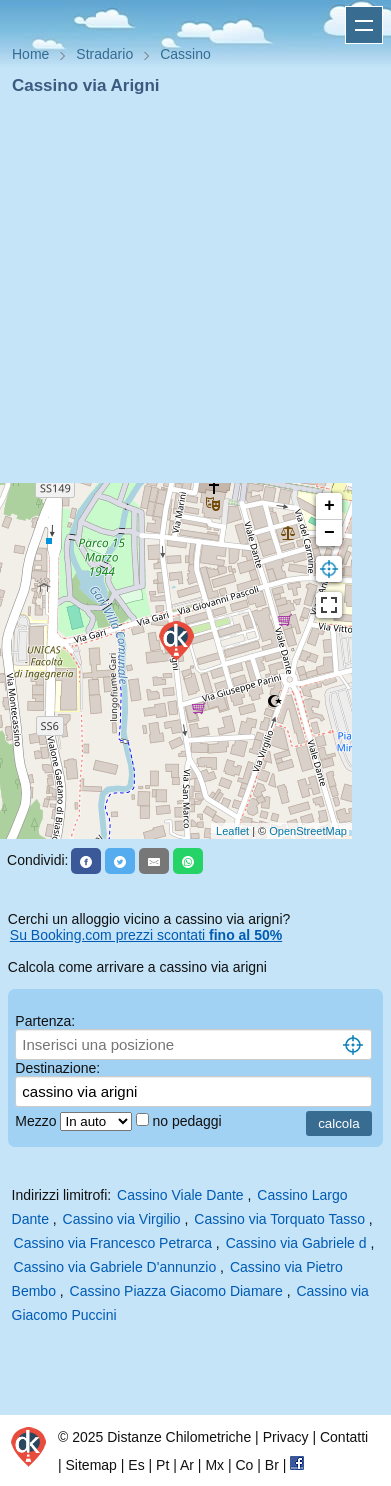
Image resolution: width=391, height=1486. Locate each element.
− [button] (329, 533)
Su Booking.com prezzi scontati (146, 935)
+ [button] (329, 506)
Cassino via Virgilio (122, 1219)
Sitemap (91, 1465)
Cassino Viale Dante (180, 1195)
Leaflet (232, 831)
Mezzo (37, 1121)
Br (272, 1465)
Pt (162, 1465)
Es (136, 1465)
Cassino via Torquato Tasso (279, 1219)
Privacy (286, 1437)
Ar (187, 1465)
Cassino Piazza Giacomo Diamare (176, 1291)
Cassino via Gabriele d (296, 1243)
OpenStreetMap (308, 831)
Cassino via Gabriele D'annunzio (115, 1267)
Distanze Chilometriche (179, 1437)
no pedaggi (188, 1121)
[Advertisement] (187, 295)
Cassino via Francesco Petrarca (113, 1243)
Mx (214, 1465)
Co (244, 1465)
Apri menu (364, 25)
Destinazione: (57, 1068)
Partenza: (45, 1021)
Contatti (344, 1437)
